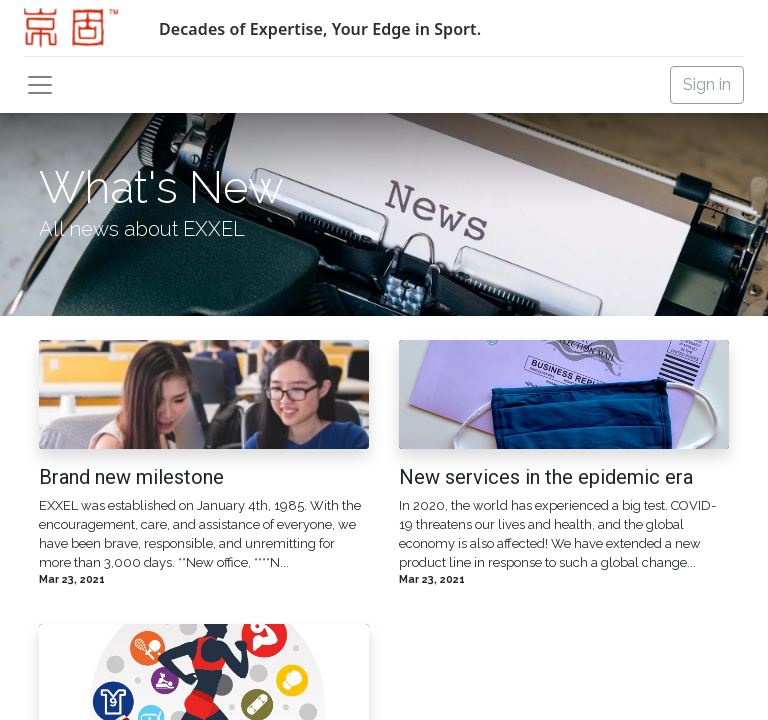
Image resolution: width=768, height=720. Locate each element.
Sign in (707, 84)
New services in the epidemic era (546, 477)
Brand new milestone (131, 477)
